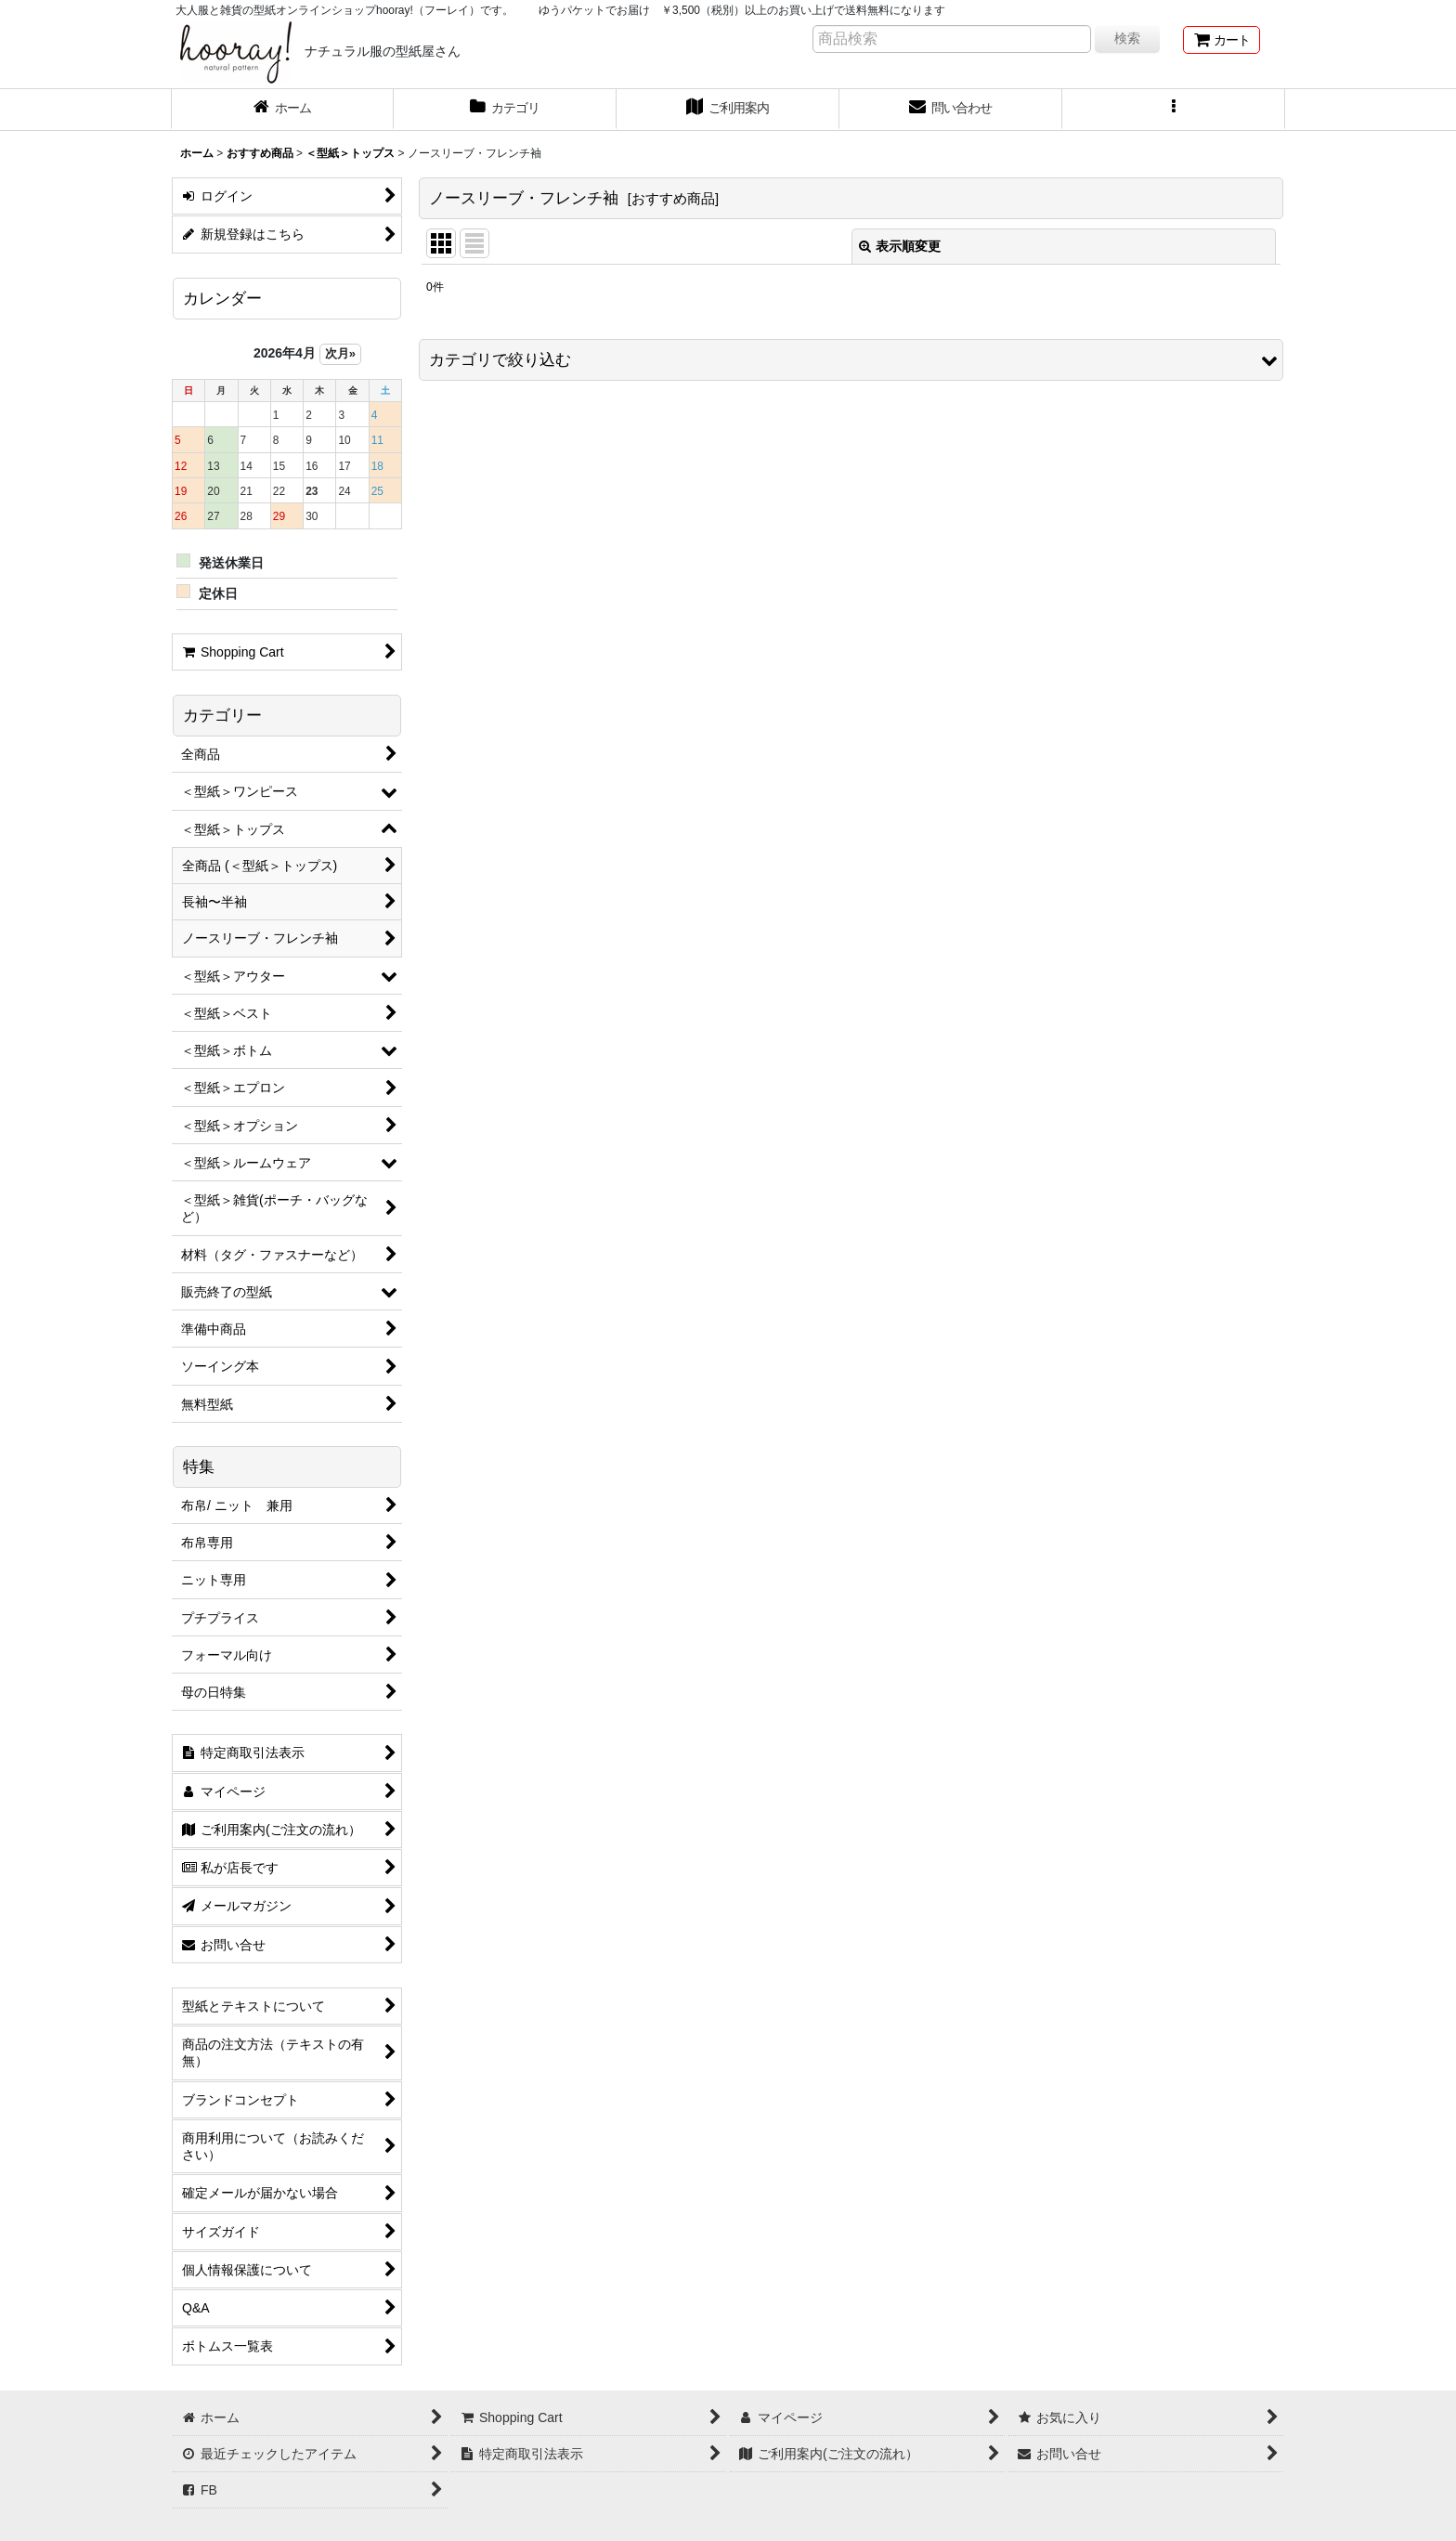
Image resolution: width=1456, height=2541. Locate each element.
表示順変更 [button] (900, 246)
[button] (1173, 109)
